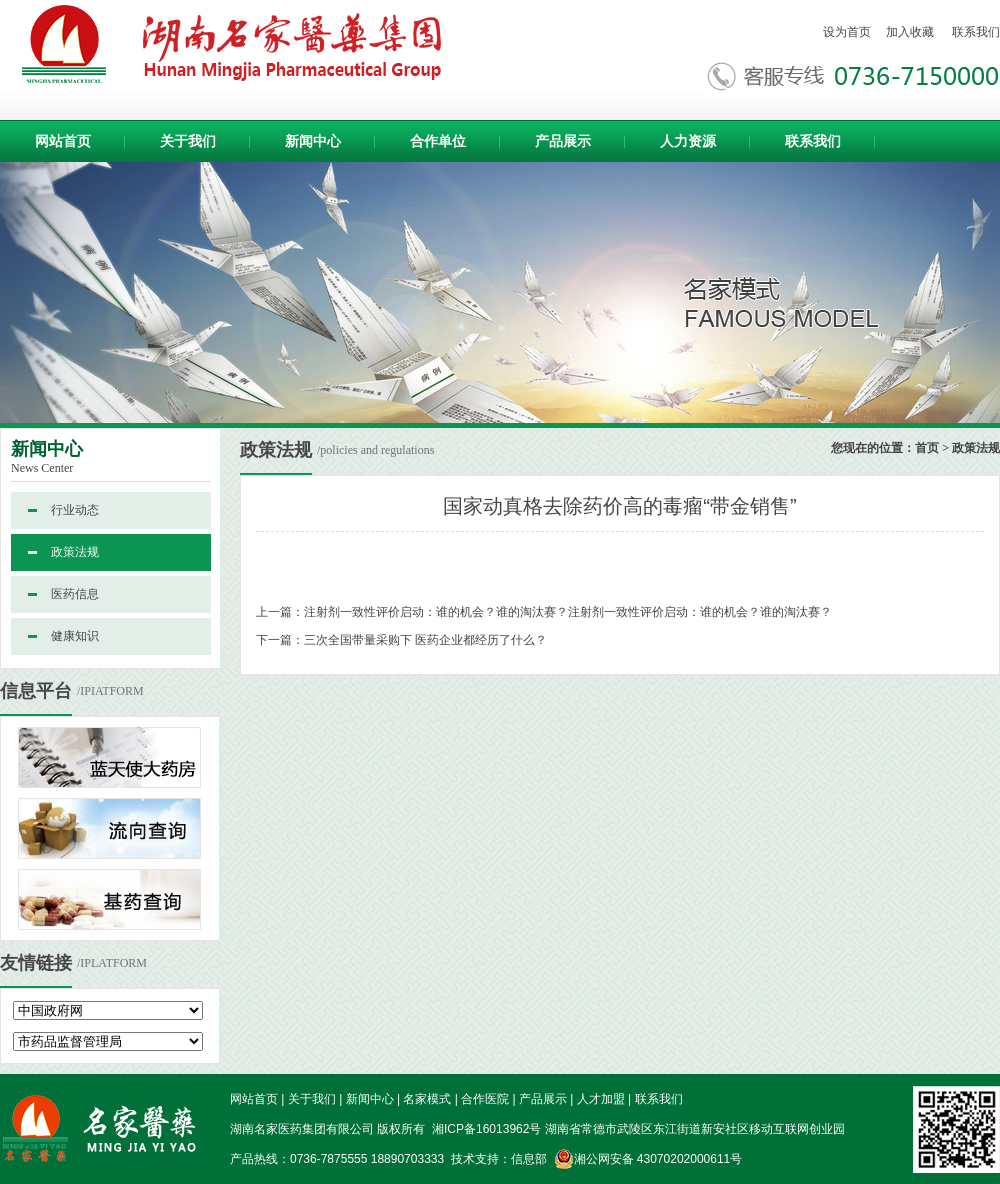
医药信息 (75, 594)
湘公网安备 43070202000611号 (648, 1159)
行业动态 (75, 510)
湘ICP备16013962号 (485, 1129)
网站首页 (63, 141)
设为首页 (847, 32)
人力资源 (688, 141)
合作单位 (438, 141)
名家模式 (427, 1099)
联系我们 (976, 32)
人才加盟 (601, 1099)
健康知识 (75, 636)
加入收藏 (910, 32)
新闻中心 (313, 141)
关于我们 (188, 141)
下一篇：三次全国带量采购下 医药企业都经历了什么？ (401, 640)
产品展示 (563, 141)
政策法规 (75, 552)
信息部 (529, 1159)
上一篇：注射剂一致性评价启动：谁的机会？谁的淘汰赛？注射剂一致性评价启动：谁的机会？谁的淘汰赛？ (544, 612)
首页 (927, 448)
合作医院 (485, 1099)
